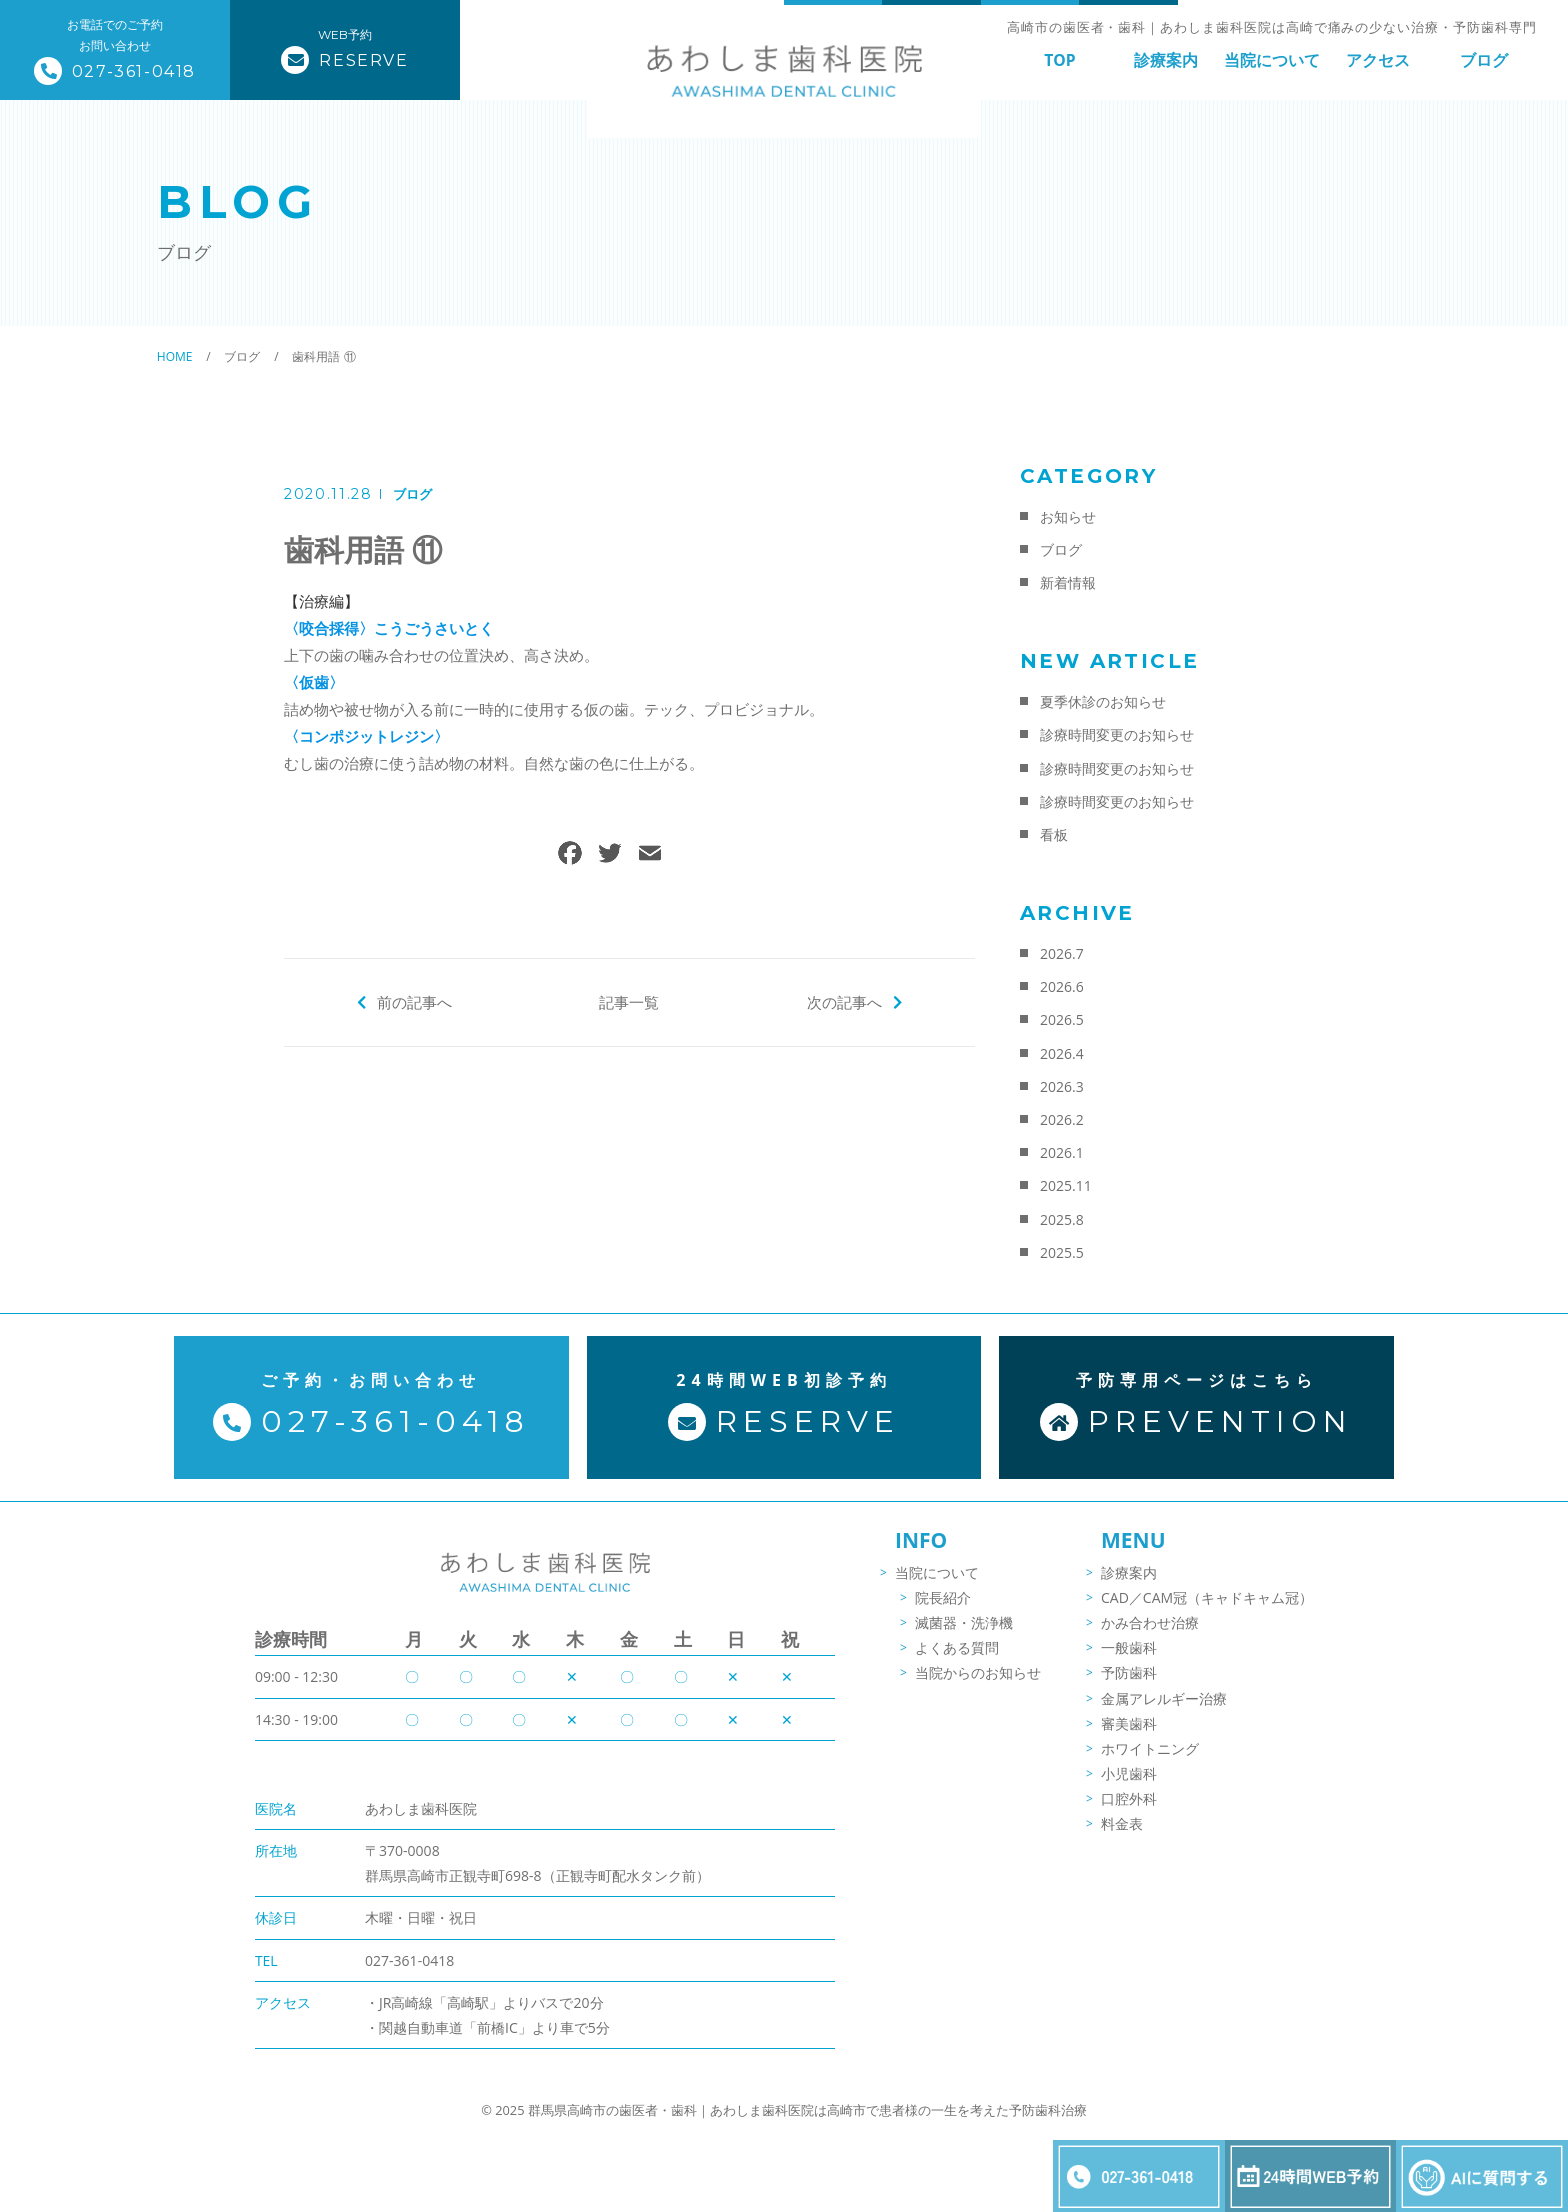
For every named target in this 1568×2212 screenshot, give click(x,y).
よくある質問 (957, 1647)
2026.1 (1062, 1152)
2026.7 (1062, 953)
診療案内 (1166, 60)
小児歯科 (1129, 1773)
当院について (1272, 60)
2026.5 (1062, 1019)
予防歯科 (1129, 1672)
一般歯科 (1129, 1647)
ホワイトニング (1150, 1748)
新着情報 (1068, 582)
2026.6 (1062, 986)
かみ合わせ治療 (1150, 1622)
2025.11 (1066, 1185)
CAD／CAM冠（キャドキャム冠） (1207, 1597)
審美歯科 (1129, 1723)
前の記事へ (414, 1002)
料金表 (1122, 1823)
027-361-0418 (409, 1960)
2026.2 (1062, 1119)
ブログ (1484, 60)
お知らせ (1068, 516)
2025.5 (1062, 1252)
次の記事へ (844, 1002)
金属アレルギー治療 (1164, 1698)
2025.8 (1062, 1219)
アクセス (1378, 60)
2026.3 (1062, 1086)
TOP (1059, 60)
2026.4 (1062, 1053)
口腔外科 (1129, 1798)
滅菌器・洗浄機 (964, 1622)
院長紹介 (943, 1597)
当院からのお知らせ (978, 1672)
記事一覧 (629, 1002)
